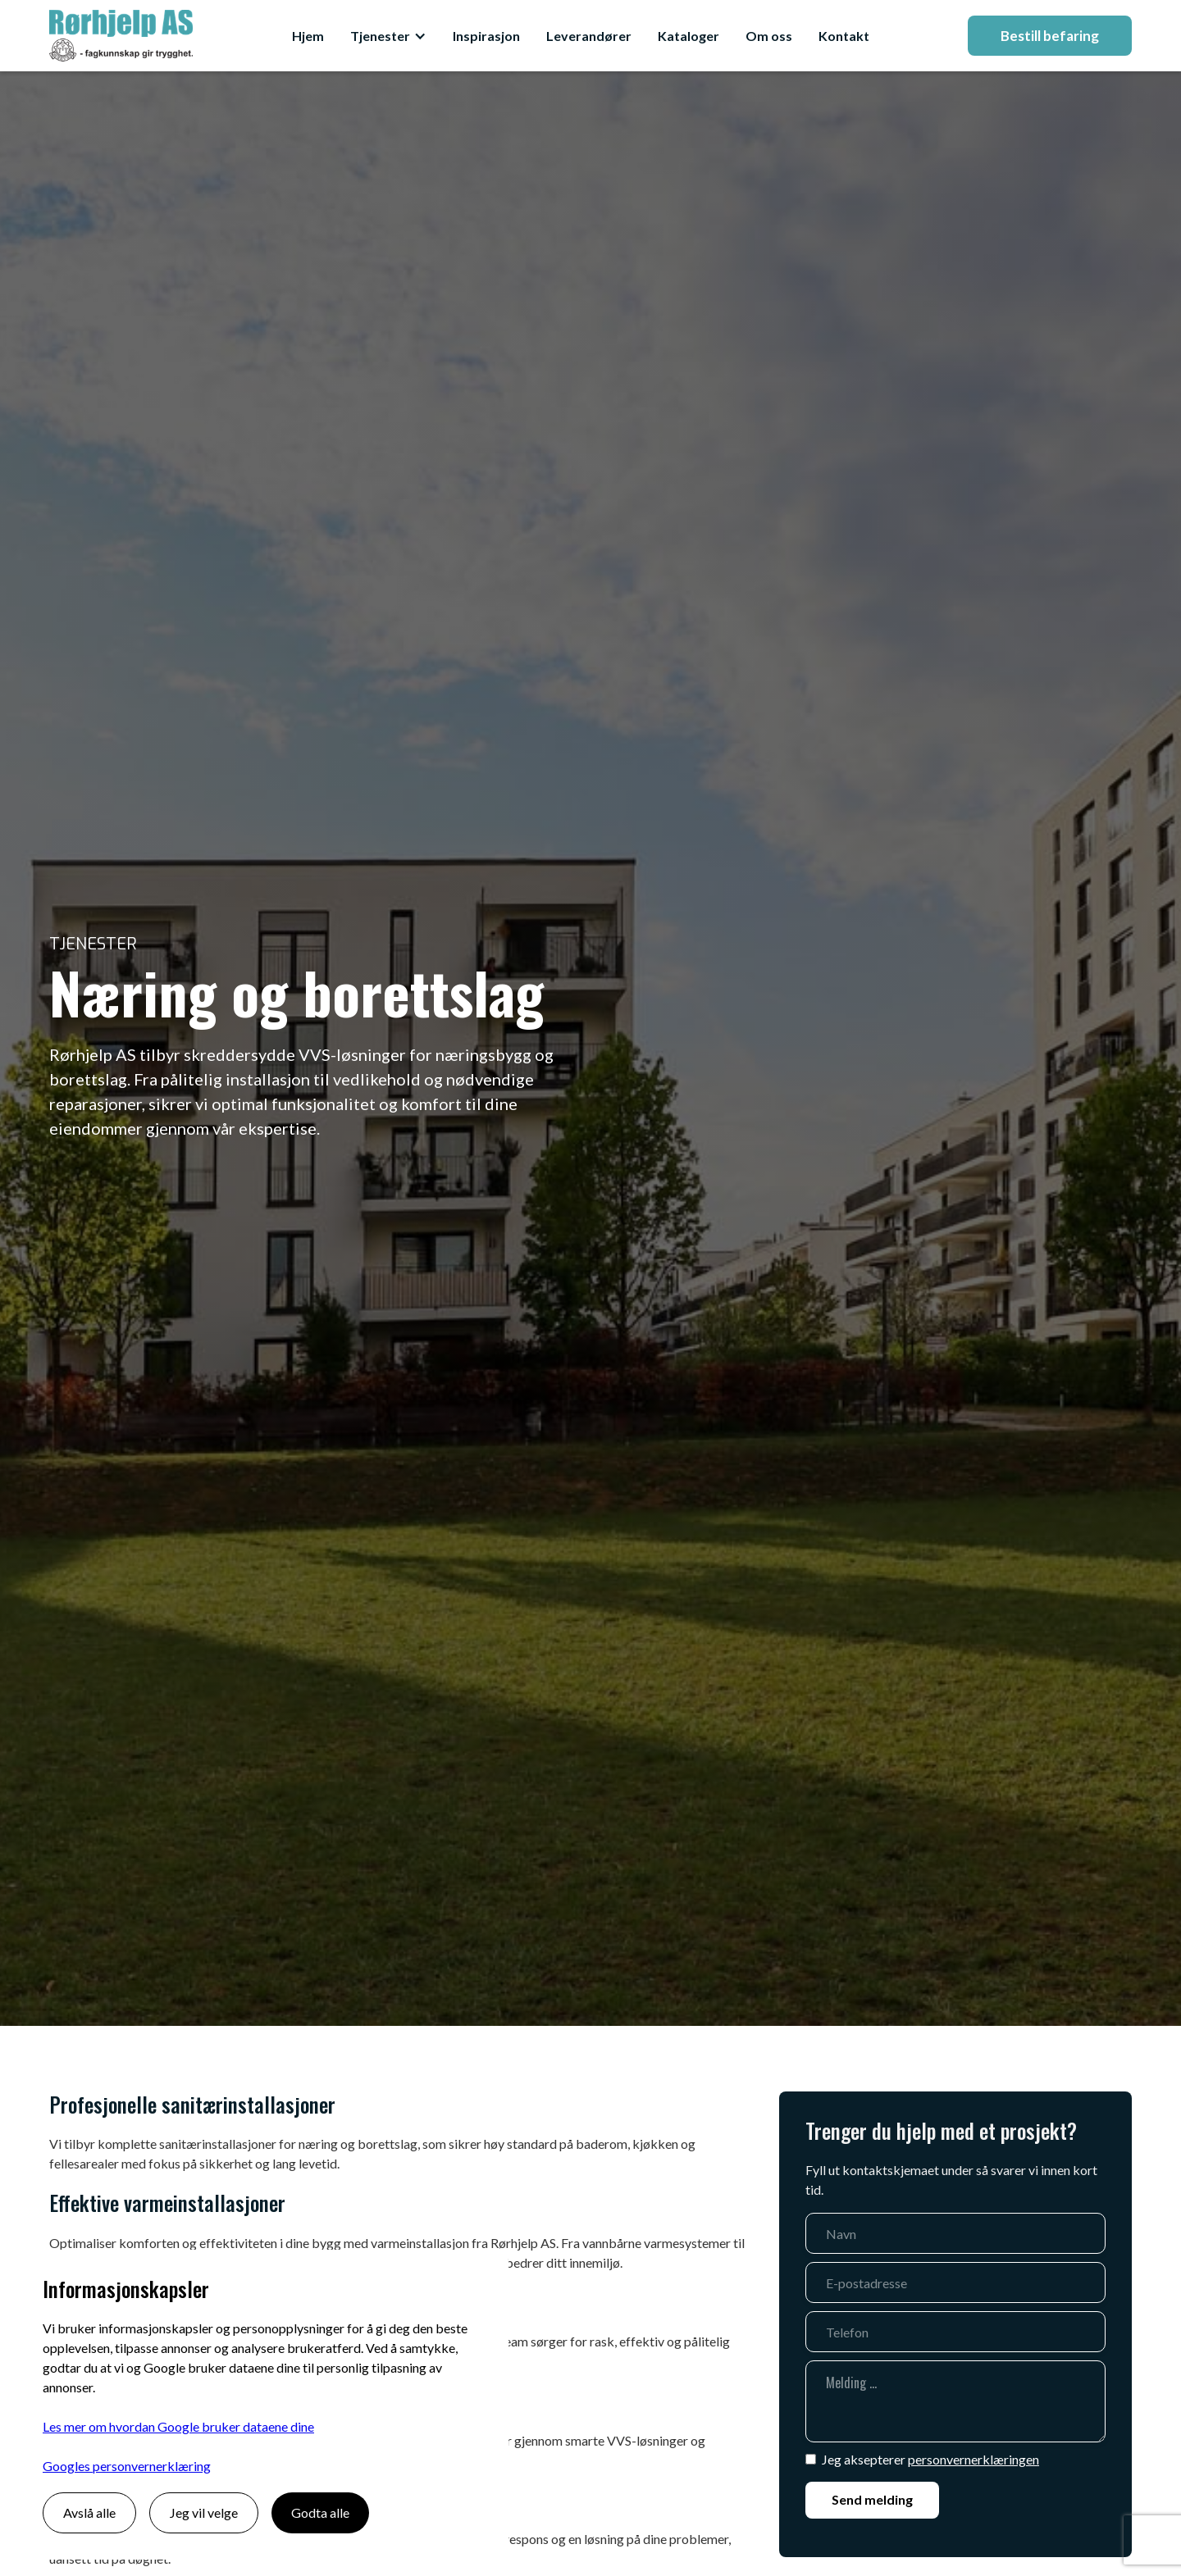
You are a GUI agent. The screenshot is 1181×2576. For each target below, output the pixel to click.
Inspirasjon (486, 35)
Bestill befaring (1050, 35)
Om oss (769, 35)
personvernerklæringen (973, 2459)
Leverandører (589, 35)
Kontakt (843, 35)
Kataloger (688, 35)
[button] (388, 36)
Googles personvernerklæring (127, 2466)
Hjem (308, 35)
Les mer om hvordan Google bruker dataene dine (178, 2426)
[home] (121, 35)
